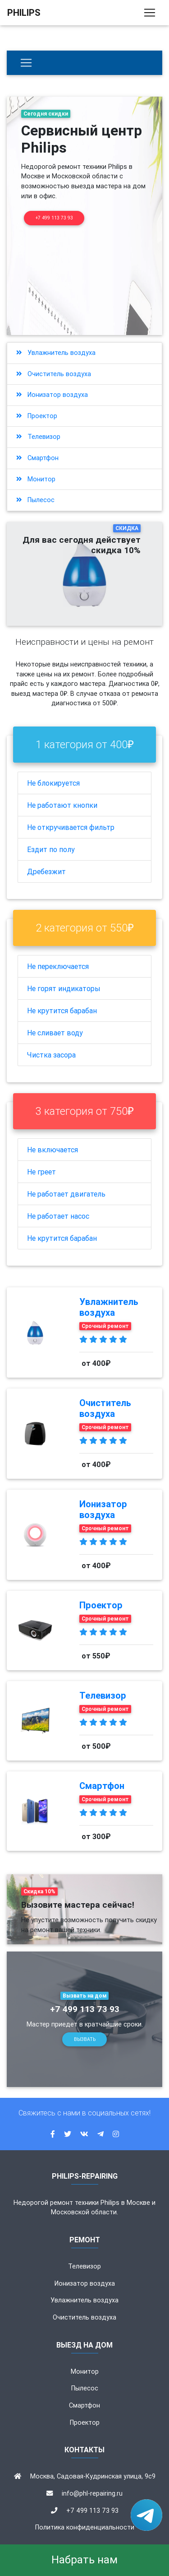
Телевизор (38, 437)
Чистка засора (51, 1054)
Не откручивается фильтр (70, 827)
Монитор (35, 479)
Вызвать (85, 2039)
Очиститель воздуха (53, 374)
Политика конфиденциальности (84, 2527)
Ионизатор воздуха (52, 395)
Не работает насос (58, 1215)
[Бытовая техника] (26, 62)
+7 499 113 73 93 (54, 218)
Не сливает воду (55, 1032)
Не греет (41, 1171)
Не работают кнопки (62, 805)
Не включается (52, 1149)
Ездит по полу (51, 849)
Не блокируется (53, 782)
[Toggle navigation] (149, 12)
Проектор (36, 416)
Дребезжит (46, 871)
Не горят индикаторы (63, 988)
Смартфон (37, 458)
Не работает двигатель (66, 1193)
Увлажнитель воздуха (56, 353)
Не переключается (58, 966)
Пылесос (35, 500)
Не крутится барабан (62, 1010)
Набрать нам (84, 2559)
